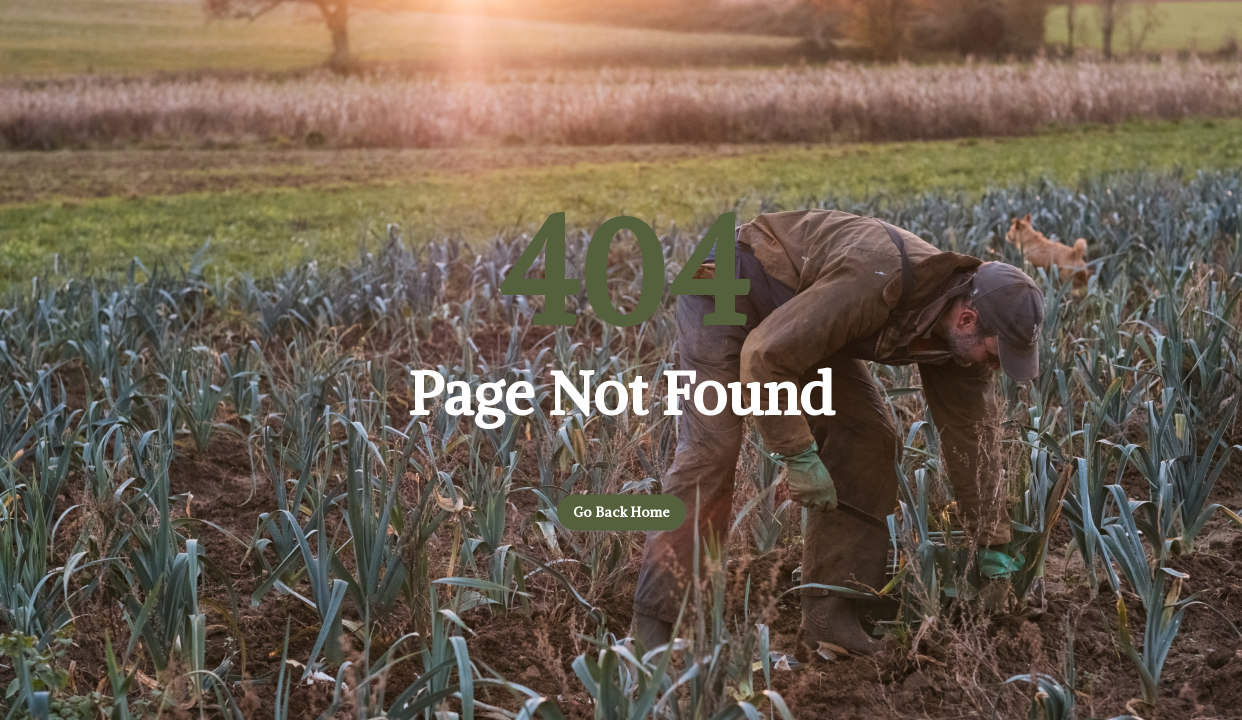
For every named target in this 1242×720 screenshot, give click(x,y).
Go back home (621, 513)
